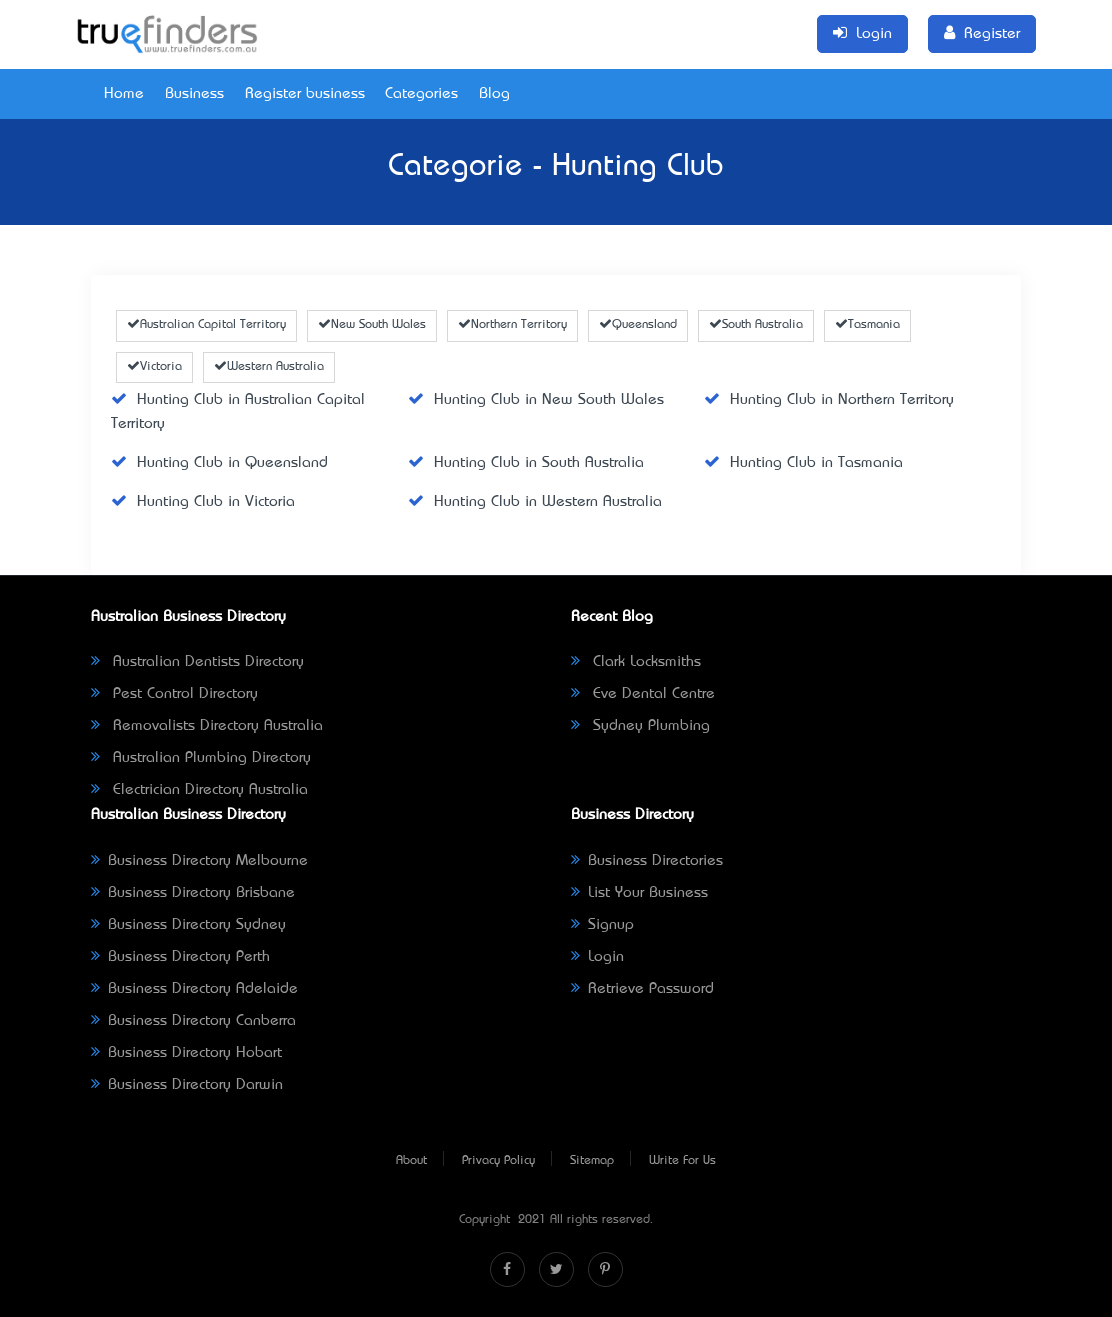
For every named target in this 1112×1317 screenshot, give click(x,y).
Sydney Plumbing (640, 726)
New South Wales (372, 325)
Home (124, 94)
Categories (421, 94)
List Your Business (639, 893)
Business (194, 94)
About (411, 1161)
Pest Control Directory (174, 694)
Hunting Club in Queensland (219, 463)
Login (597, 957)
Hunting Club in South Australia (526, 463)
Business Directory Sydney (188, 925)
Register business (305, 94)
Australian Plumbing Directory (201, 758)
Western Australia (269, 367)
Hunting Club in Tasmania (803, 463)
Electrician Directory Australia (199, 790)
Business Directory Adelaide (194, 989)
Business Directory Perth (180, 957)
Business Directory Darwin (187, 1085)
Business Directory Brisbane (193, 893)
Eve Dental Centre (643, 694)
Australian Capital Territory (206, 325)
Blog (494, 94)
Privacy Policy (498, 1161)
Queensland (638, 325)
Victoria (154, 367)
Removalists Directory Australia (207, 726)
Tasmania (867, 325)
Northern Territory (512, 325)
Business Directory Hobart (186, 1053)
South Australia (756, 325)
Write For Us (682, 1161)
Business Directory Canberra (193, 1021)
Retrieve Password (642, 989)
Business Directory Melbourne (199, 861)
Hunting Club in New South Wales (536, 400)
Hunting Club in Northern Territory (829, 400)
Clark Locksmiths (636, 662)
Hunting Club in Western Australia (535, 502)
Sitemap (592, 1161)
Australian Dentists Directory (197, 662)
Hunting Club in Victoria (203, 502)
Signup (602, 925)
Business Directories (647, 861)
